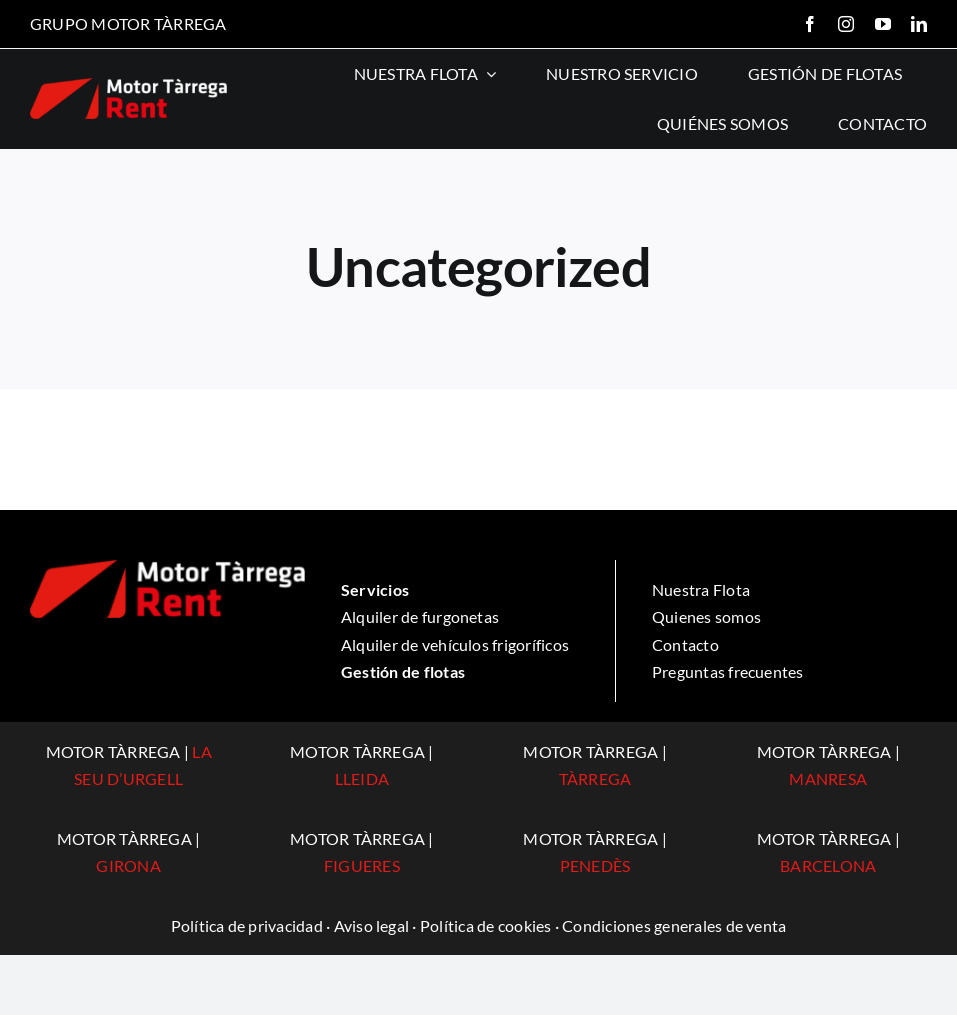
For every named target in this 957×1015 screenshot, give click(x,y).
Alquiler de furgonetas (420, 616)
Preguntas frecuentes (728, 671)
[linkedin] (919, 24)
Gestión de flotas (403, 671)
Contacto (685, 644)
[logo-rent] (128, 85)
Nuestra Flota (701, 589)
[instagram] (846, 24)
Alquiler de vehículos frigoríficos (455, 644)
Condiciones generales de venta (674, 925)
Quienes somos (706, 616)
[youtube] (883, 24)
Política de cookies (486, 925)
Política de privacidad (247, 925)
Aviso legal (372, 925)
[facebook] (810, 24)
